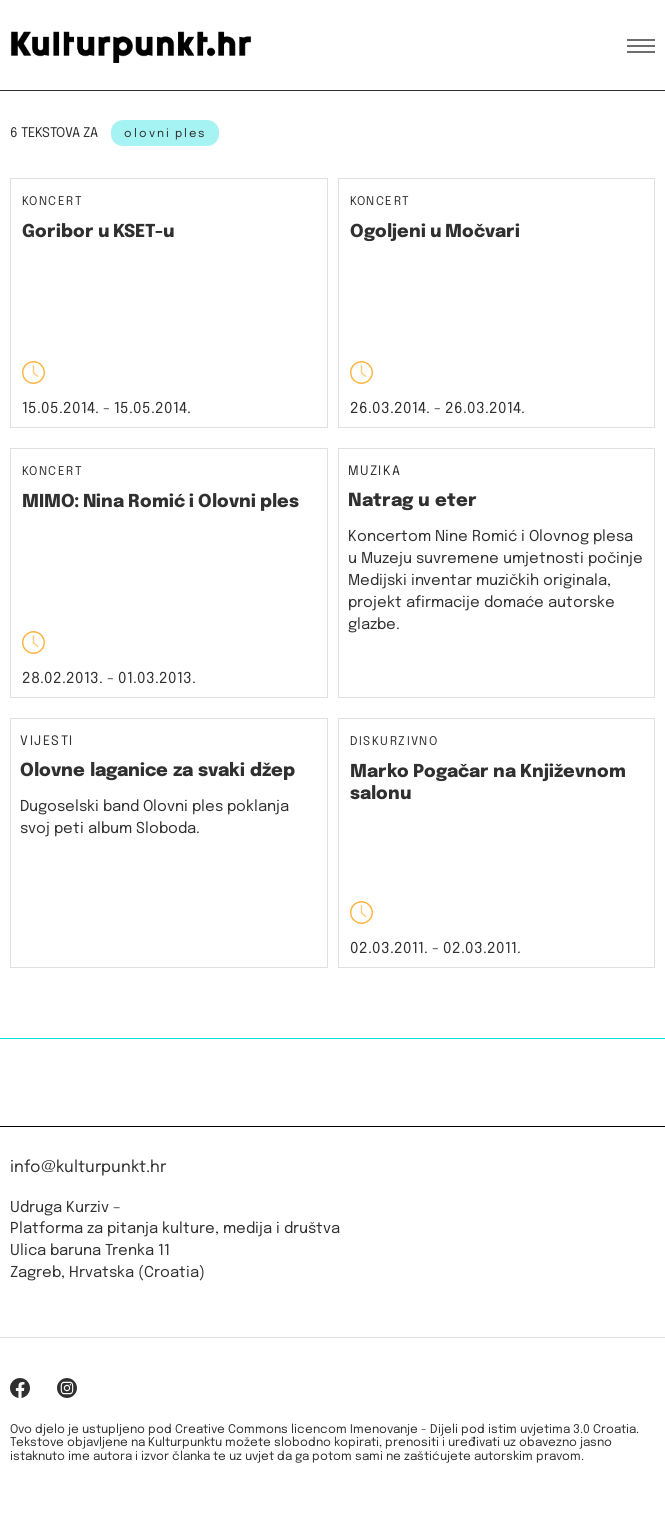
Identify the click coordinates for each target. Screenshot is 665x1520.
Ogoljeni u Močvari (435, 232)
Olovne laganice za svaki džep (157, 771)
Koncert (52, 202)
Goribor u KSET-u (98, 232)
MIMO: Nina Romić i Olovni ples (160, 502)
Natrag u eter (412, 501)
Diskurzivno (394, 742)
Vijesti (47, 742)
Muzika (375, 472)
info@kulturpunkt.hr (88, 1167)
